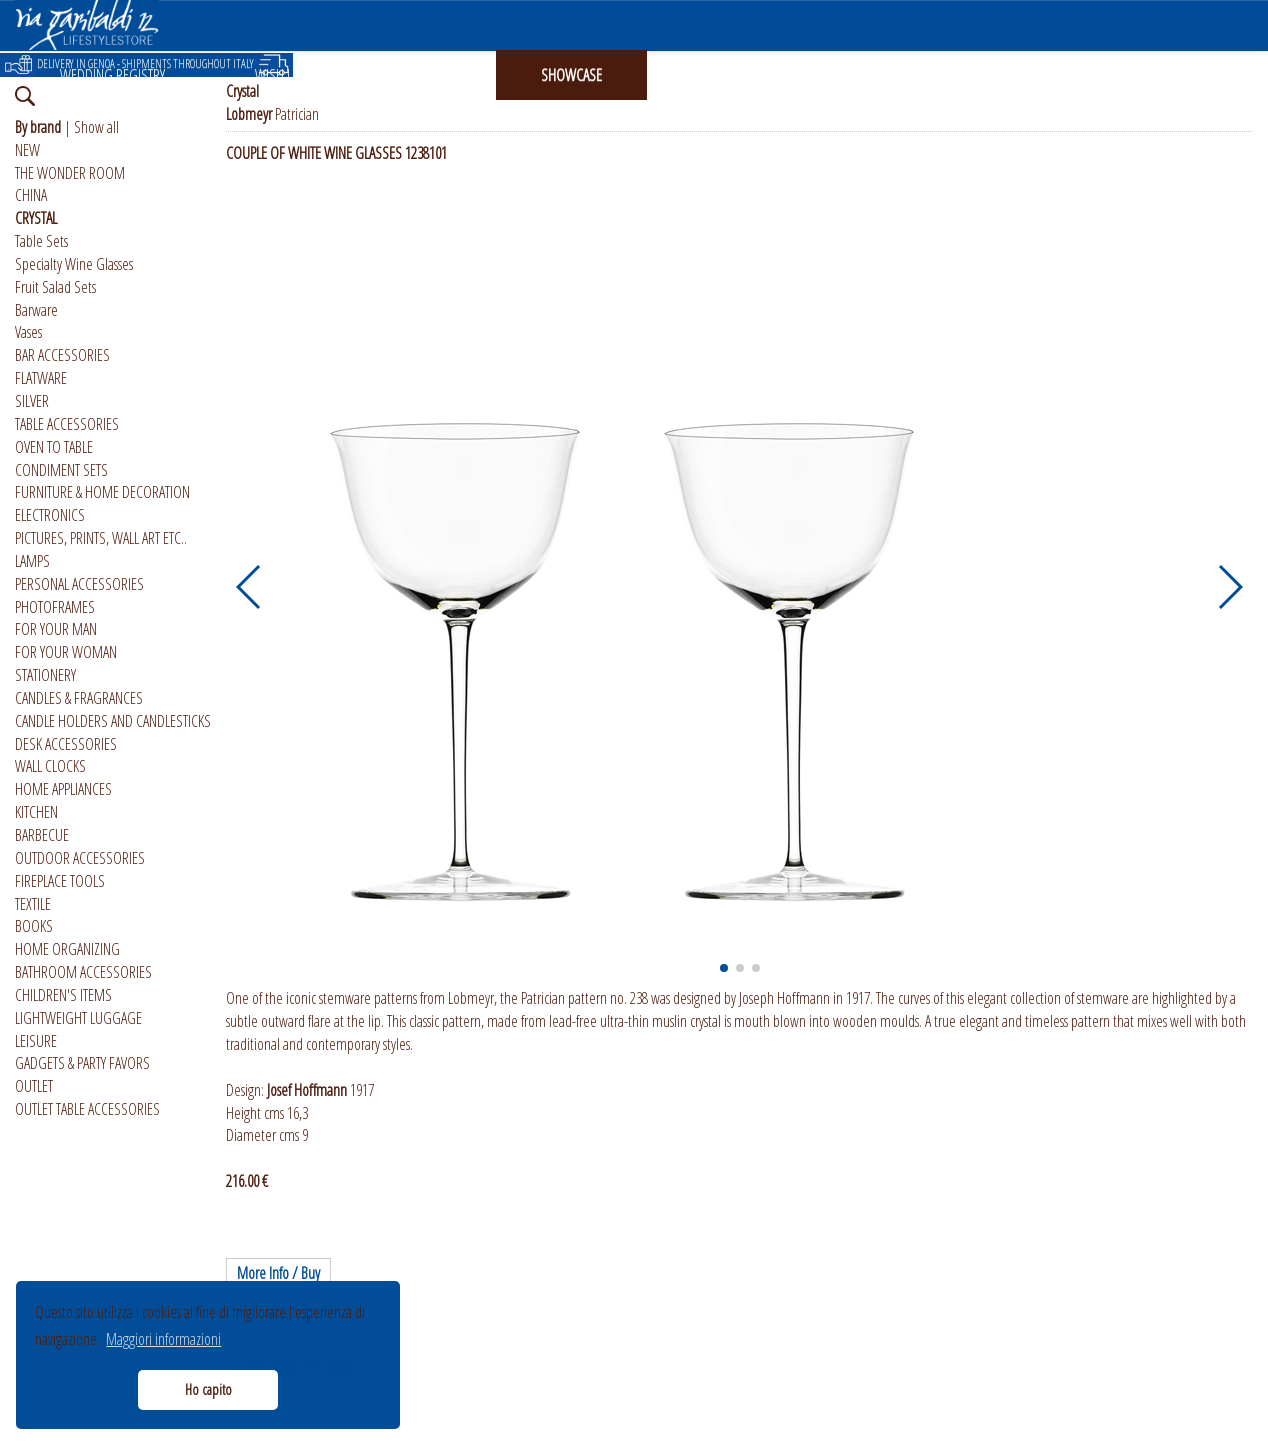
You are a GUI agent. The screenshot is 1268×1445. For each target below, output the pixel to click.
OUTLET (34, 1086)
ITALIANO (1009, 75)
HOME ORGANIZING (67, 949)
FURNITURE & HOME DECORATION (102, 492)
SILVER (32, 401)
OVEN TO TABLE (54, 447)
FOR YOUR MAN (56, 629)
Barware (36, 310)
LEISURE (36, 1041)
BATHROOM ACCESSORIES (83, 972)
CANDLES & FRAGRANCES (79, 698)
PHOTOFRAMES (55, 607)
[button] (249, 587)
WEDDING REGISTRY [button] (112, 75)
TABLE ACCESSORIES (67, 424)
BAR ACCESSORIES (62, 355)
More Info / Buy (278, 1273)
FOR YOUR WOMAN (66, 652)
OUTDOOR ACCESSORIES (80, 858)
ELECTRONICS (50, 515)
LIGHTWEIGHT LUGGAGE (78, 1018)
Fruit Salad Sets (55, 287)
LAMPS (32, 561)
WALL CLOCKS (50, 766)
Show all (96, 127)
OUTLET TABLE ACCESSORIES (87, 1109)
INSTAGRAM (723, 75)
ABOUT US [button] (870, 75)
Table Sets (41, 241)
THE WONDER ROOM (70, 173)
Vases (28, 332)
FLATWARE (41, 378)
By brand (38, 127)
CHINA (31, 195)
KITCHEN (36, 812)
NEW (27, 150)
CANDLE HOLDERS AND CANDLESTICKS (113, 721)
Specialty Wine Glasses (74, 264)
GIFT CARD (424, 75)
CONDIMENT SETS (61, 470)
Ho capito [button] (208, 1389)
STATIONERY (45, 675)
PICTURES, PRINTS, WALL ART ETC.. (101, 538)
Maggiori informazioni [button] (163, 1339)
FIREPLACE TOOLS (60, 881)
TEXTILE (33, 904)
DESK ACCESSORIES (66, 744)
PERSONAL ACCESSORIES (79, 584)
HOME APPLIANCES (63, 789)
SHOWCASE (571, 75)
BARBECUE (42, 835)
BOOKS (34, 926)
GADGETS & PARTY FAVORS (82, 1063)
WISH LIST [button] (281, 75)
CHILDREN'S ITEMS (63, 995)
